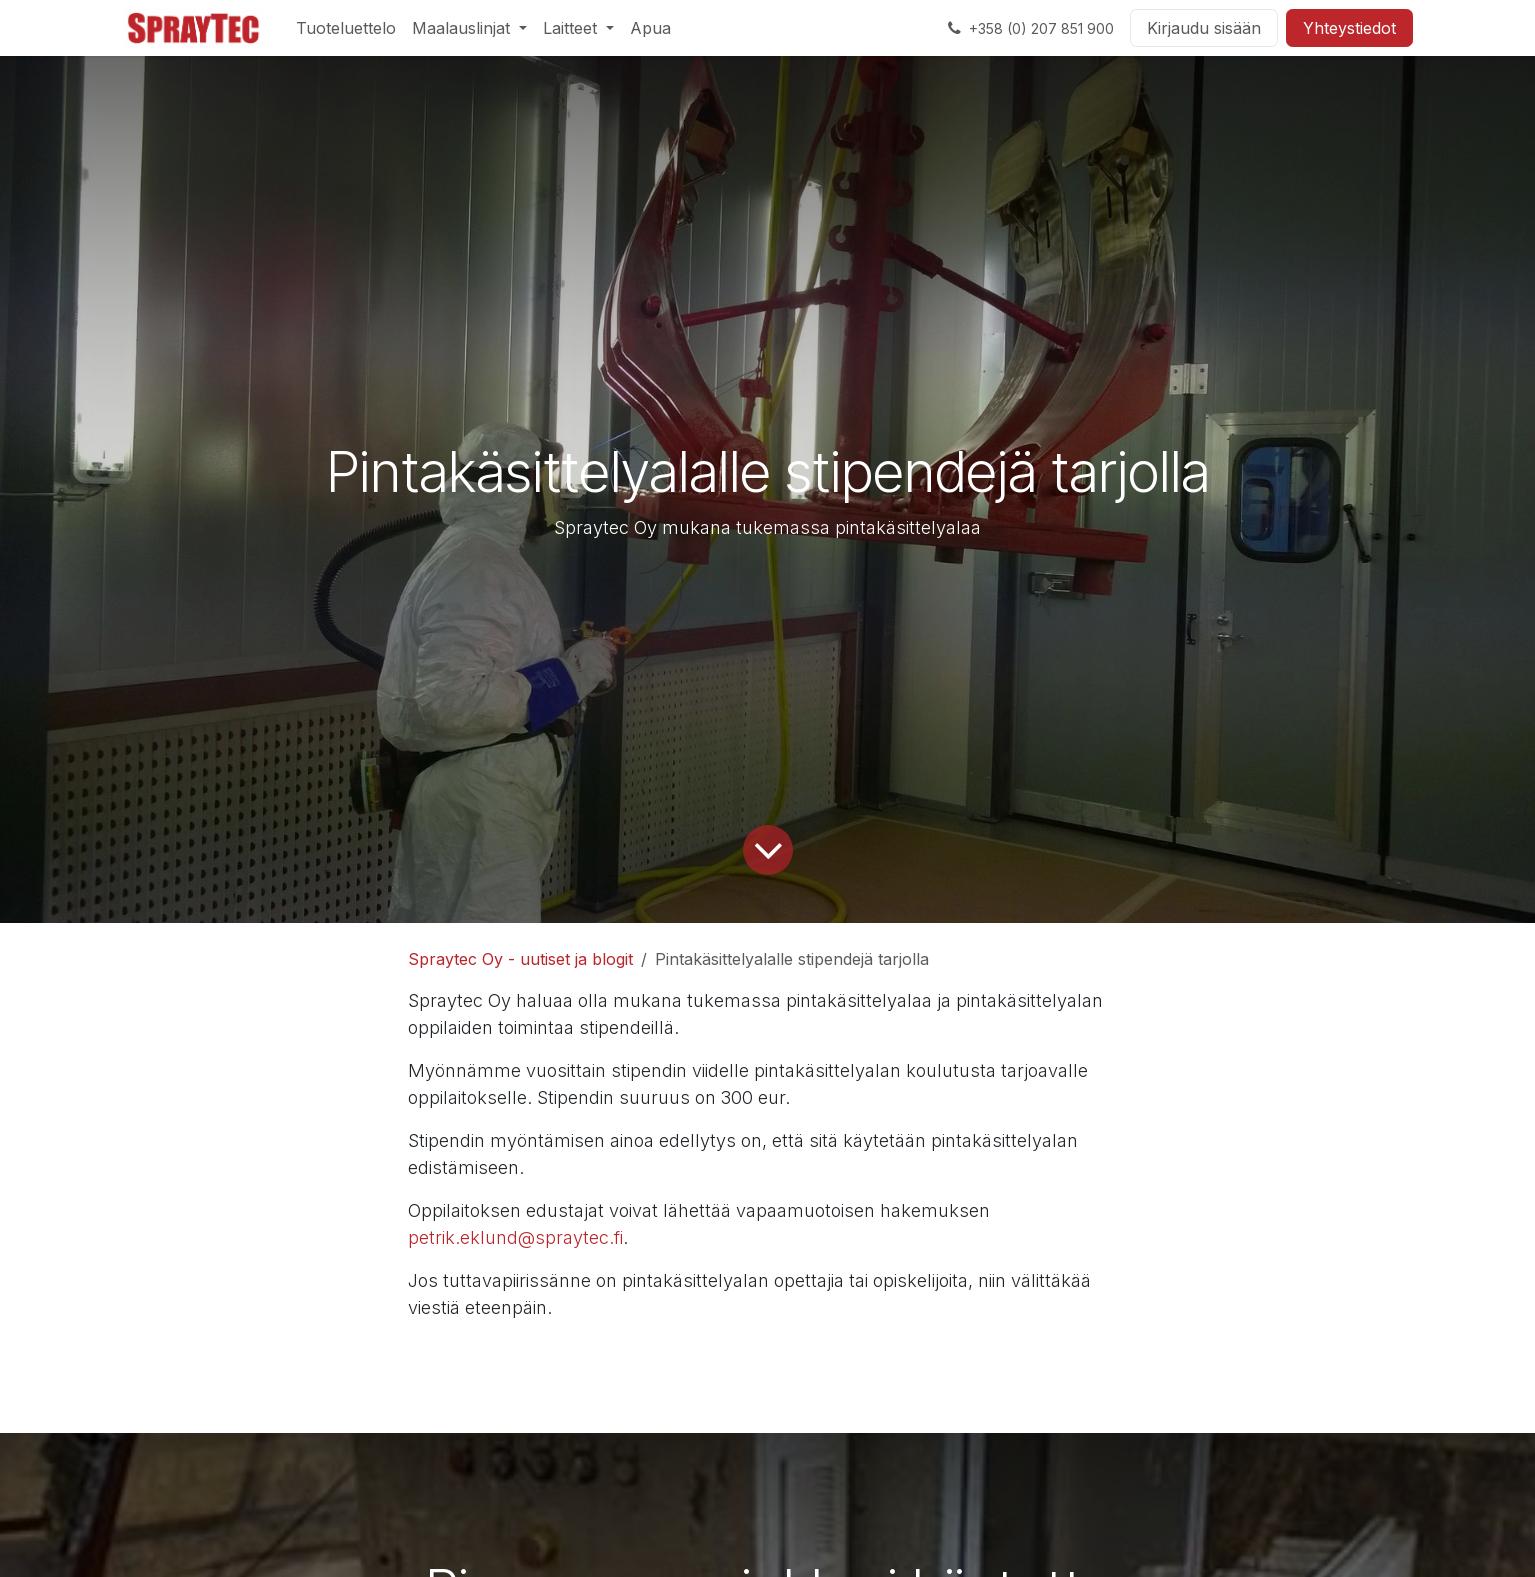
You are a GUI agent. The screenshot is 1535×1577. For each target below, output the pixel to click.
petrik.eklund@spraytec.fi (515, 1237)
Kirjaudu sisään (1204, 28)
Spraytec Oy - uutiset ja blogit (520, 959)
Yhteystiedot (1349, 28)
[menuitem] (346, 28)
